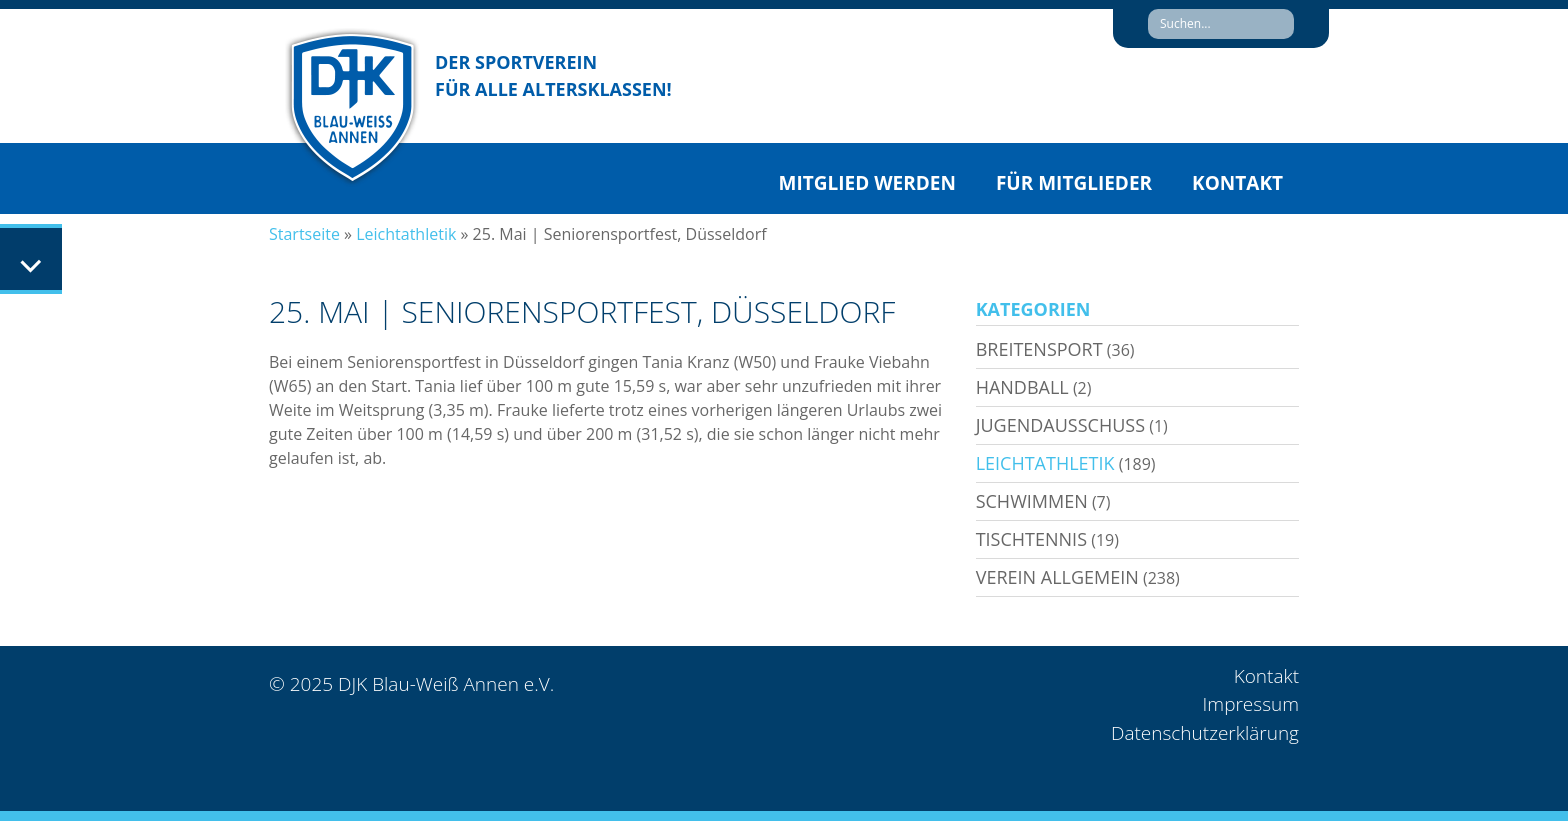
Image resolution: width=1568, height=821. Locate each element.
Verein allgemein (1057, 577)
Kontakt (1237, 183)
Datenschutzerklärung (1205, 733)
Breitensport (1039, 349)
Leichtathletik (406, 234)
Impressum (1251, 704)
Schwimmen (1032, 501)
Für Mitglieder (1074, 183)
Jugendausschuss (1060, 425)
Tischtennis (1031, 539)
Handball (1022, 387)
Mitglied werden (867, 183)
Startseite (304, 234)
